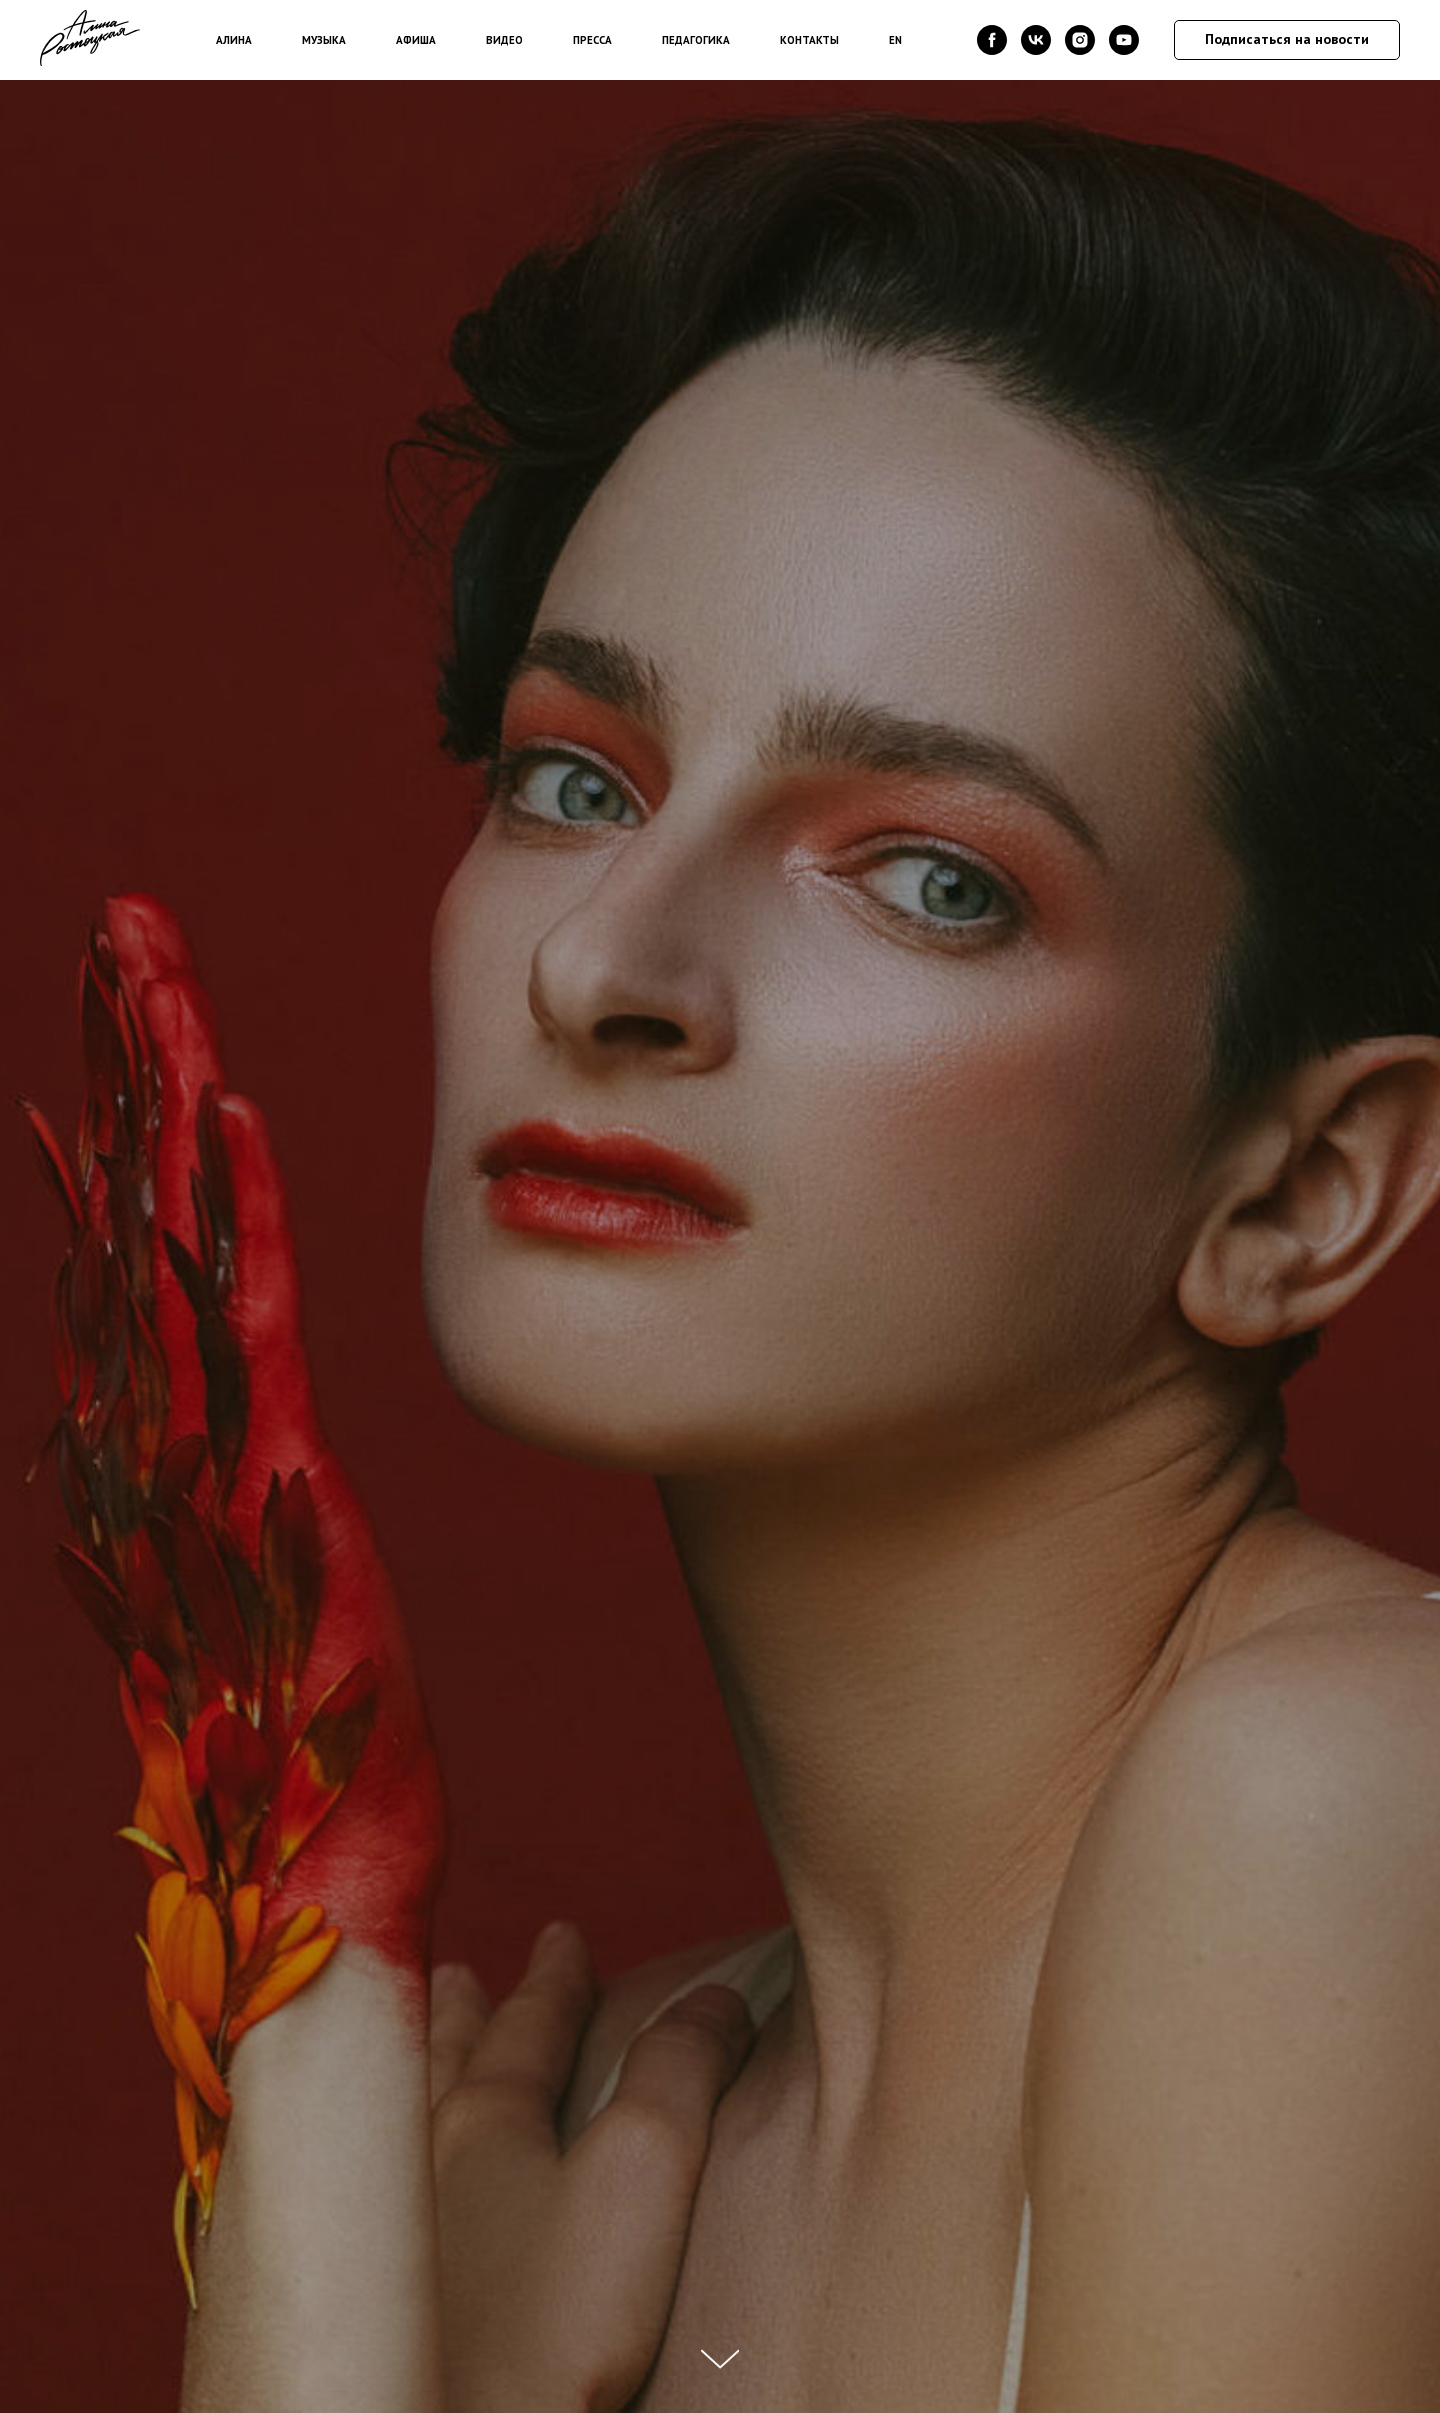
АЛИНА (234, 40)
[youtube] (1124, 40)
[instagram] (1080, 40)
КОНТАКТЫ (809, 40)
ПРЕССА (592, 40)
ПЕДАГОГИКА (696, 40)
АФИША (416, 40)
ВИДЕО (504, 40)
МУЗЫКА (324, 40)
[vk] (1036, 40)
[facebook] (992, 40)
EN (895, 40)
